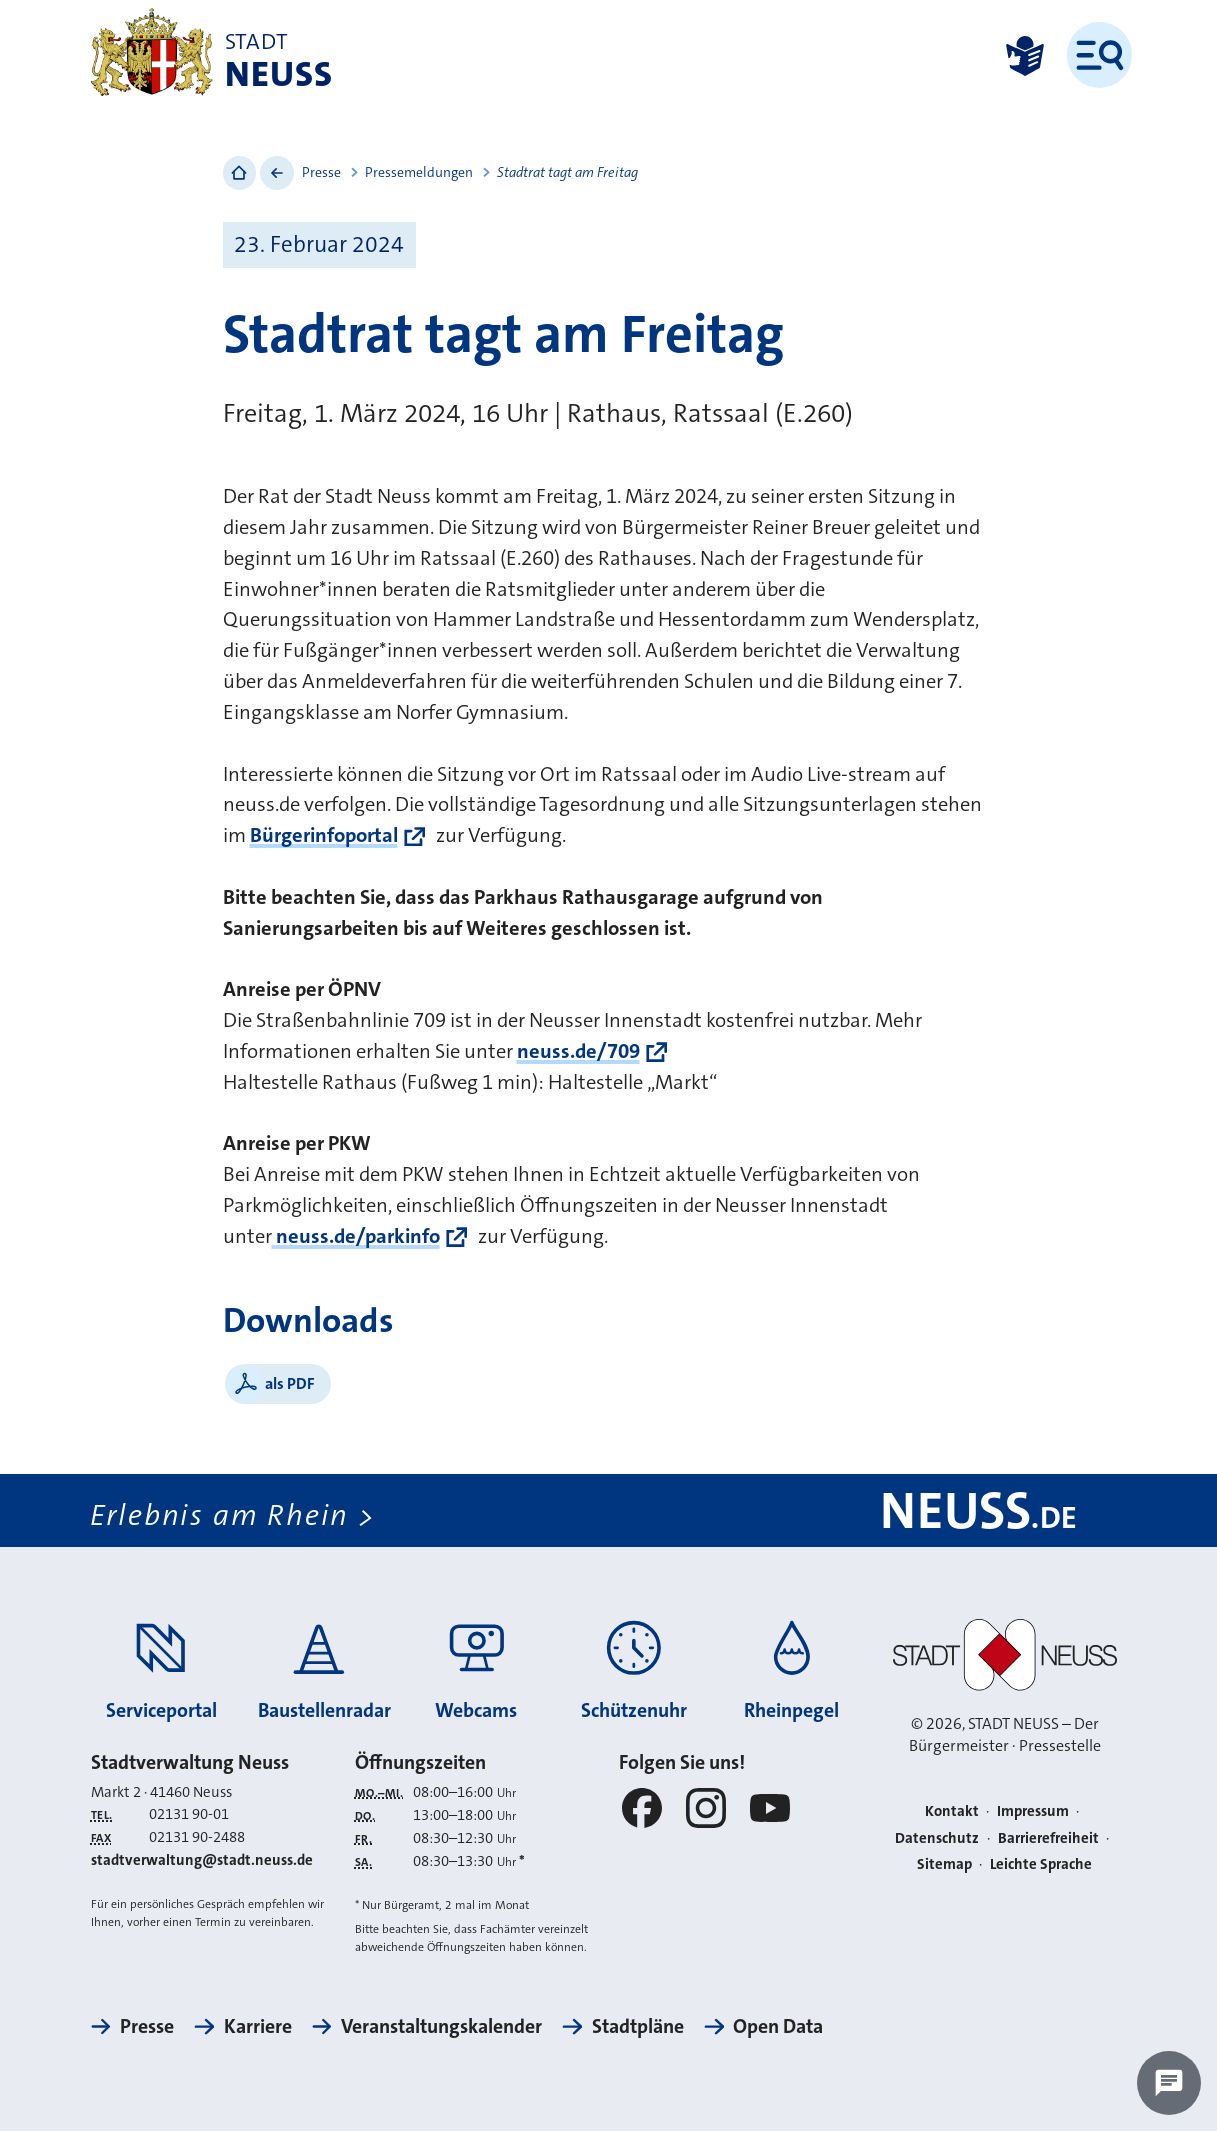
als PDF (290, 1383)
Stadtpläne (638, 2026)
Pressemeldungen (419, 172)
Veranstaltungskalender (441, 2026)
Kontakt (952, 1811)
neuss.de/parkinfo (356, 1236)
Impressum (1033, 1811)
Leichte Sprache (1041, 1864)
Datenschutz (937, 1838)
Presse (321, 172)
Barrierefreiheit (1048, 1838)
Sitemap (944, 1864)
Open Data (778, 2026)
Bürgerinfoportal (324, 835)
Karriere (258, 2026)
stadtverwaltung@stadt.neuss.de (202, 1860)
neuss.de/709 (578, 1051)
